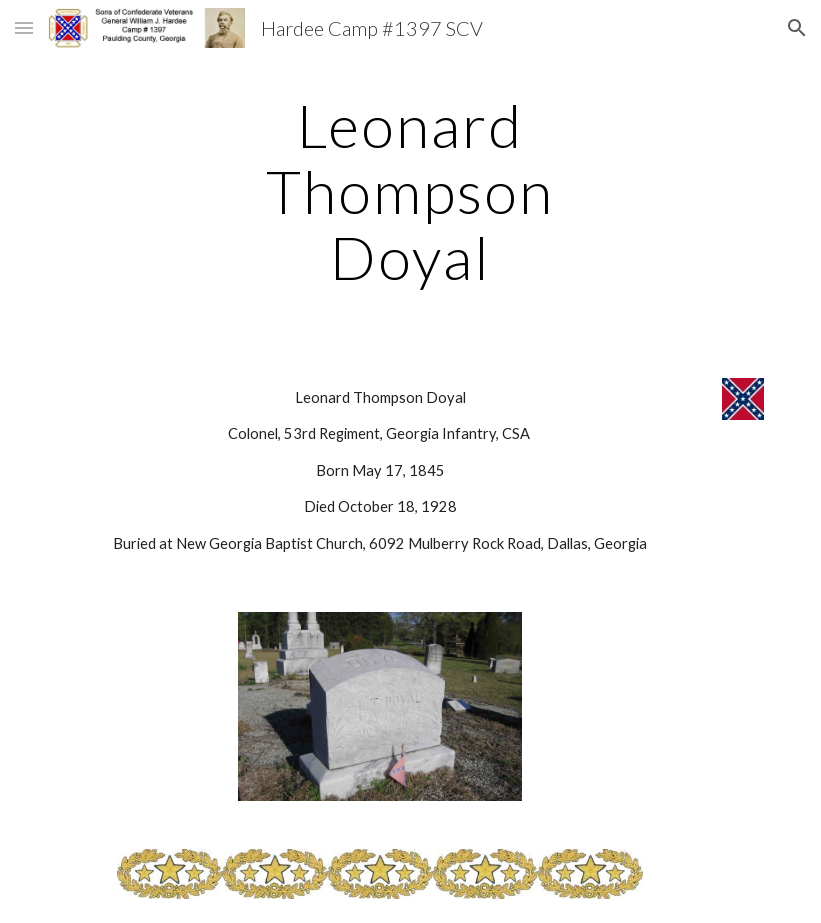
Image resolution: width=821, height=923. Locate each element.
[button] (24, 27)
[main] (410, 191)
